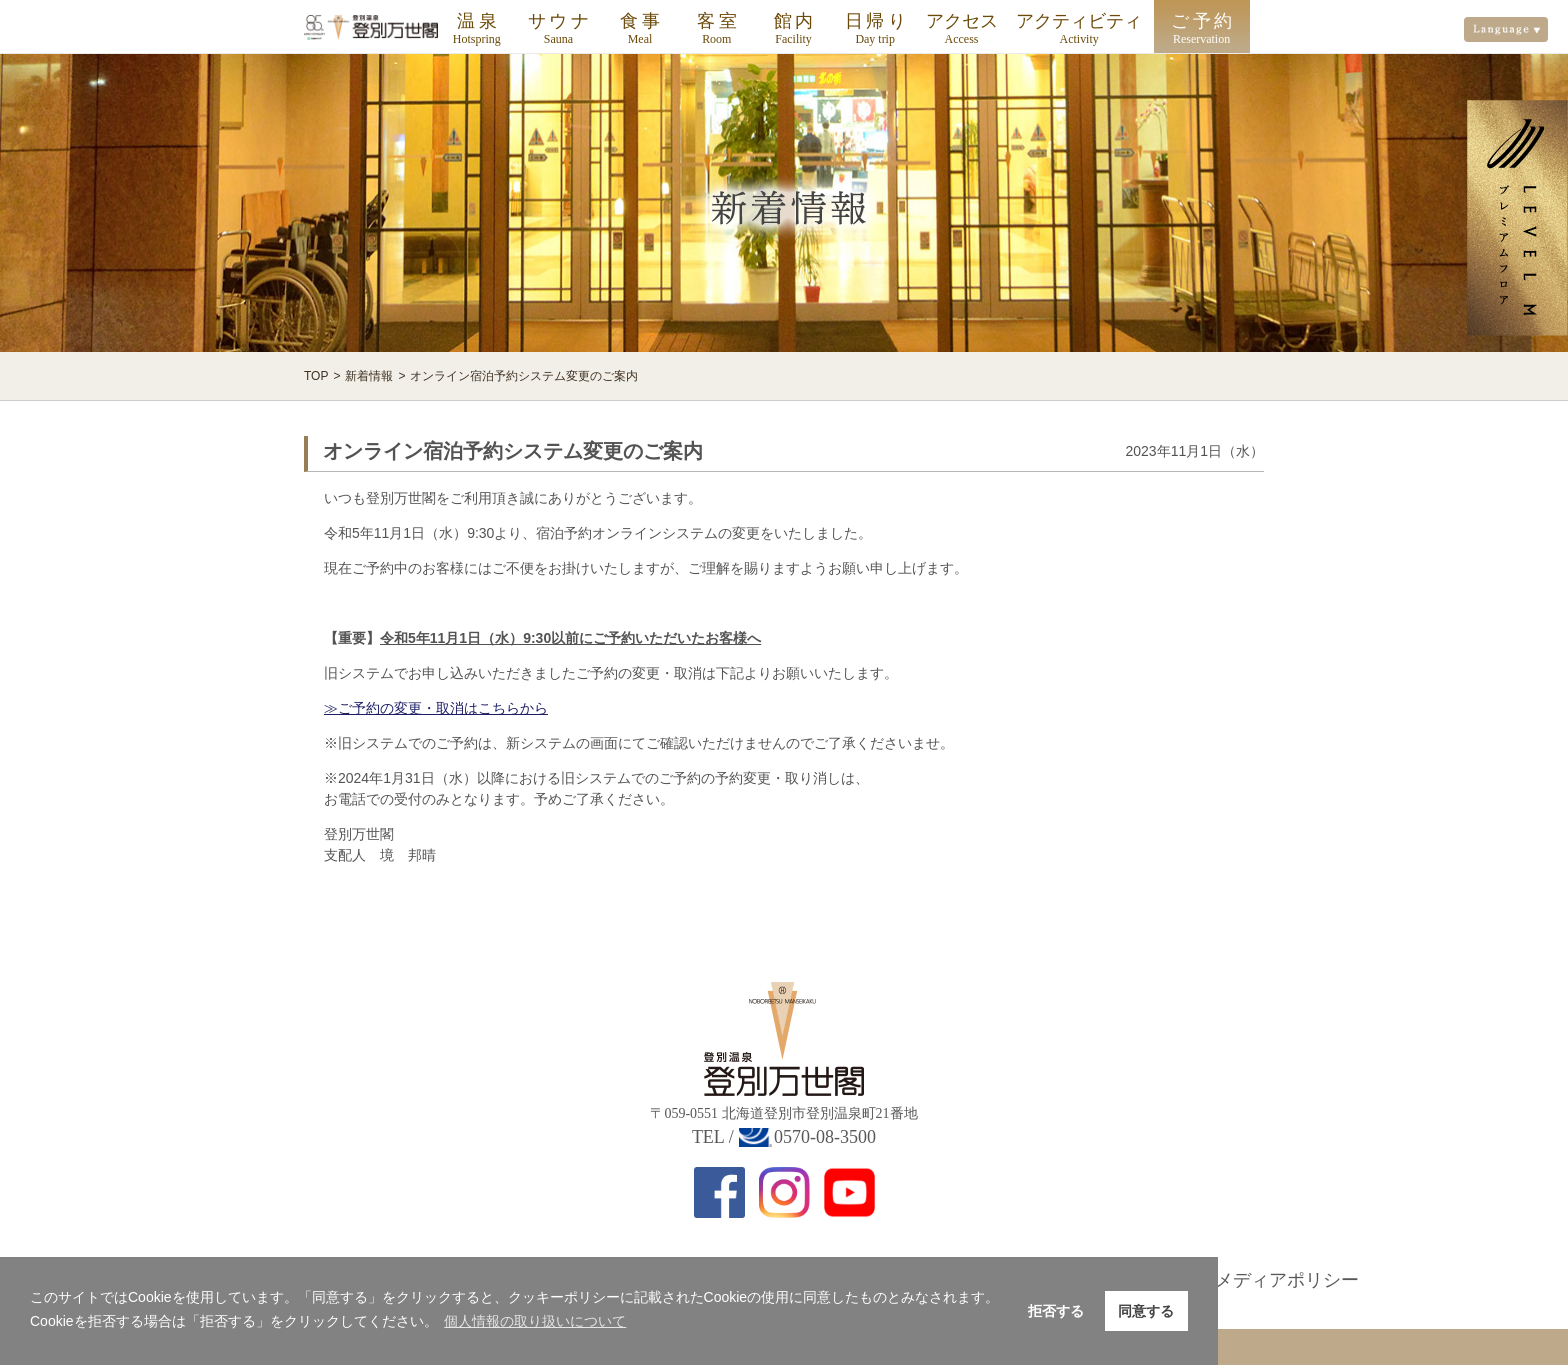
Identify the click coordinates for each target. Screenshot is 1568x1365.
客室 (718, 21)
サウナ (560, 21)
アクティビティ (1079, 21)
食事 (641, 21)
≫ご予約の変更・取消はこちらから (436, 708)
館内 (795, 21)
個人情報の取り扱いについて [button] (535, 1321)
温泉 (478, 21)
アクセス (962, 21)
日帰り (877, 21)
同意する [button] (1146, 1311)
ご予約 (1203, 21)
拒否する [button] (1056, 1311)
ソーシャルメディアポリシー (1242, 1280)
